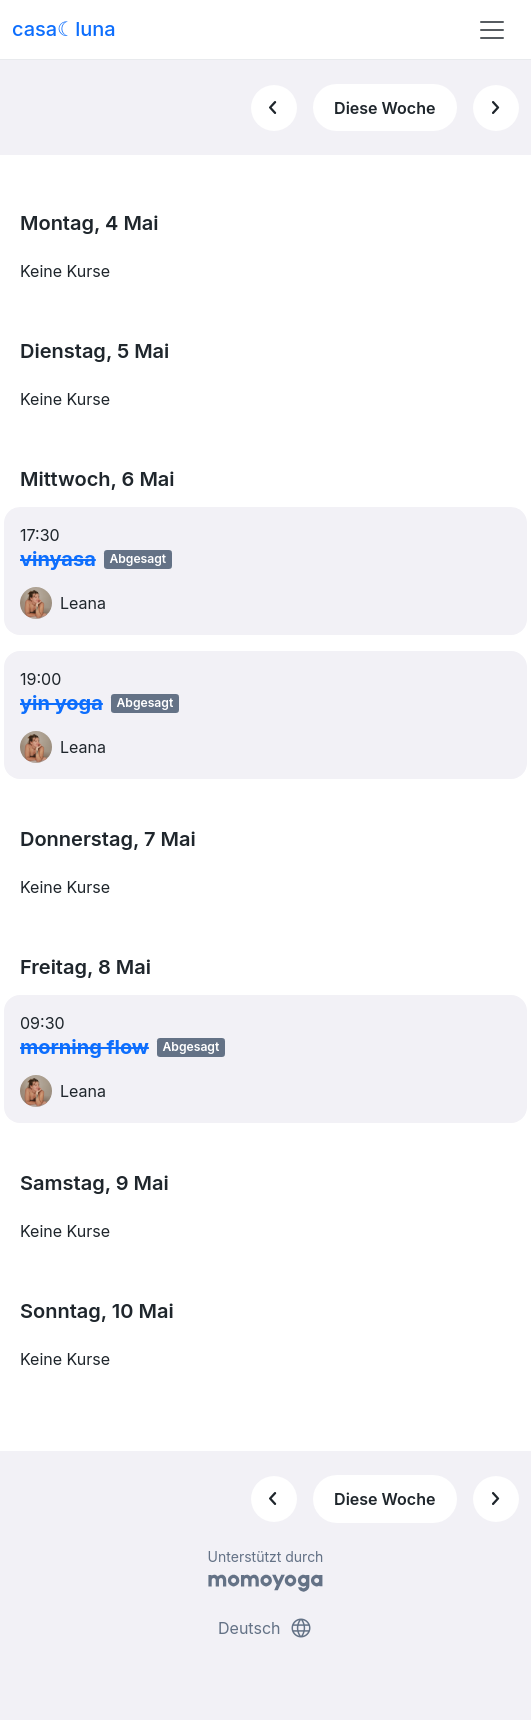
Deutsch (265, 1628)
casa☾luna (64, 29)
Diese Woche (384, 108)
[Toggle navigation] (492, 30)
